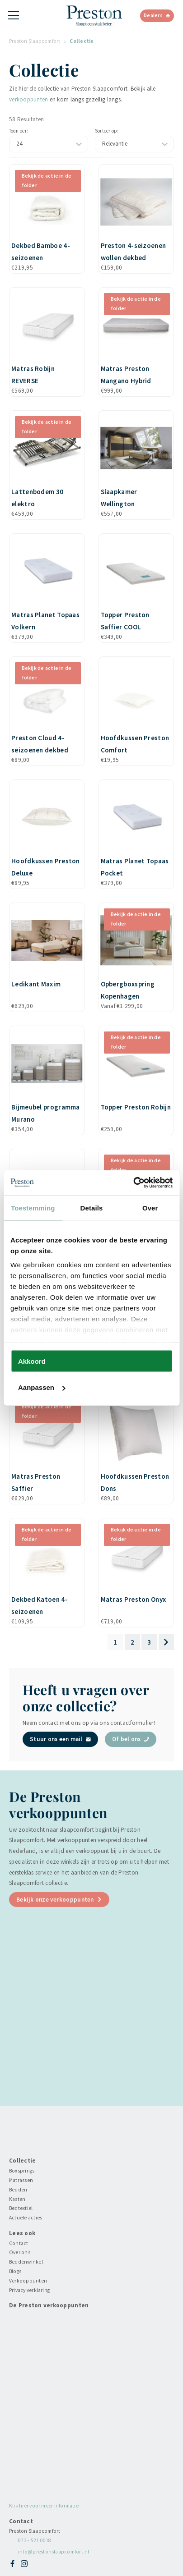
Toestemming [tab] (33, 1207)
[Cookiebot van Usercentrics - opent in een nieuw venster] (133, 1183)
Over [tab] (150, 1207)
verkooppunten (28, 99)
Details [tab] (91, 1207)
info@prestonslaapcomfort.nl (53, 2551)
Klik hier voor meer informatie (44, 2506)
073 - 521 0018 (34, 2540)
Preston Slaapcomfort (35, 41)
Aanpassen (41, 1387)
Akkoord (32, 1361)
